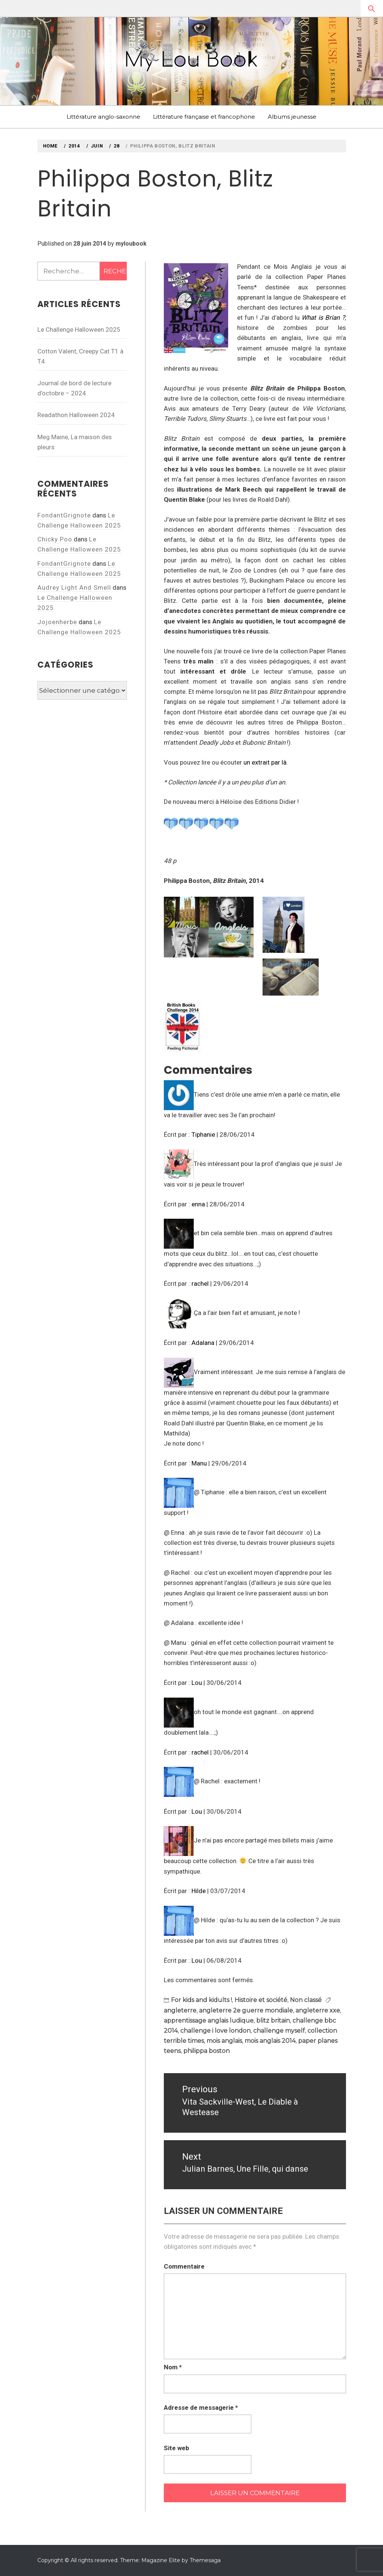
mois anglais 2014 (270, 2040)
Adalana (203, 1342)
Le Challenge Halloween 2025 (78, 329)
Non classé (306, 2000)
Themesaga (205, 2560)
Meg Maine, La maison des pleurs (74, 442)
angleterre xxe (317, 2010)
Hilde (199, 1891)
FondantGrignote (64, 515)
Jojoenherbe (57, 622)
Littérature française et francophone (204, 116)
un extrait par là (265, 762)
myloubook (131, 243)
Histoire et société (261, 2000)
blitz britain (273, 2020)
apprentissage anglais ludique (209, 2020)
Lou (197, 1682)
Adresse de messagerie (201, 2407)
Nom (173, 2367)
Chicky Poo (54, 539)
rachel (200, 1283)
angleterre (180, 2010)
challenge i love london (215, 2030)
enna (198, 1204)
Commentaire (184, 2266)
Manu (199, 1463)
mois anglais (224, 2040)
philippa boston (206, 2050)
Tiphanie (203, 1134)
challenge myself (279, 2030)
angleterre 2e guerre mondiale (246, 2010)
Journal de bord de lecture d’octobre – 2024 (74, 388)
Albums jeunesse (292, 116)
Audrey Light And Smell (74, 587)
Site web (176, 2448)
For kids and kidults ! (201, 2000)
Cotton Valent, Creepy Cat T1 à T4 (80, 356)
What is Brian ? (322, 317)
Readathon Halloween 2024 (76, 415)
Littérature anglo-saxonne (103, 116)
